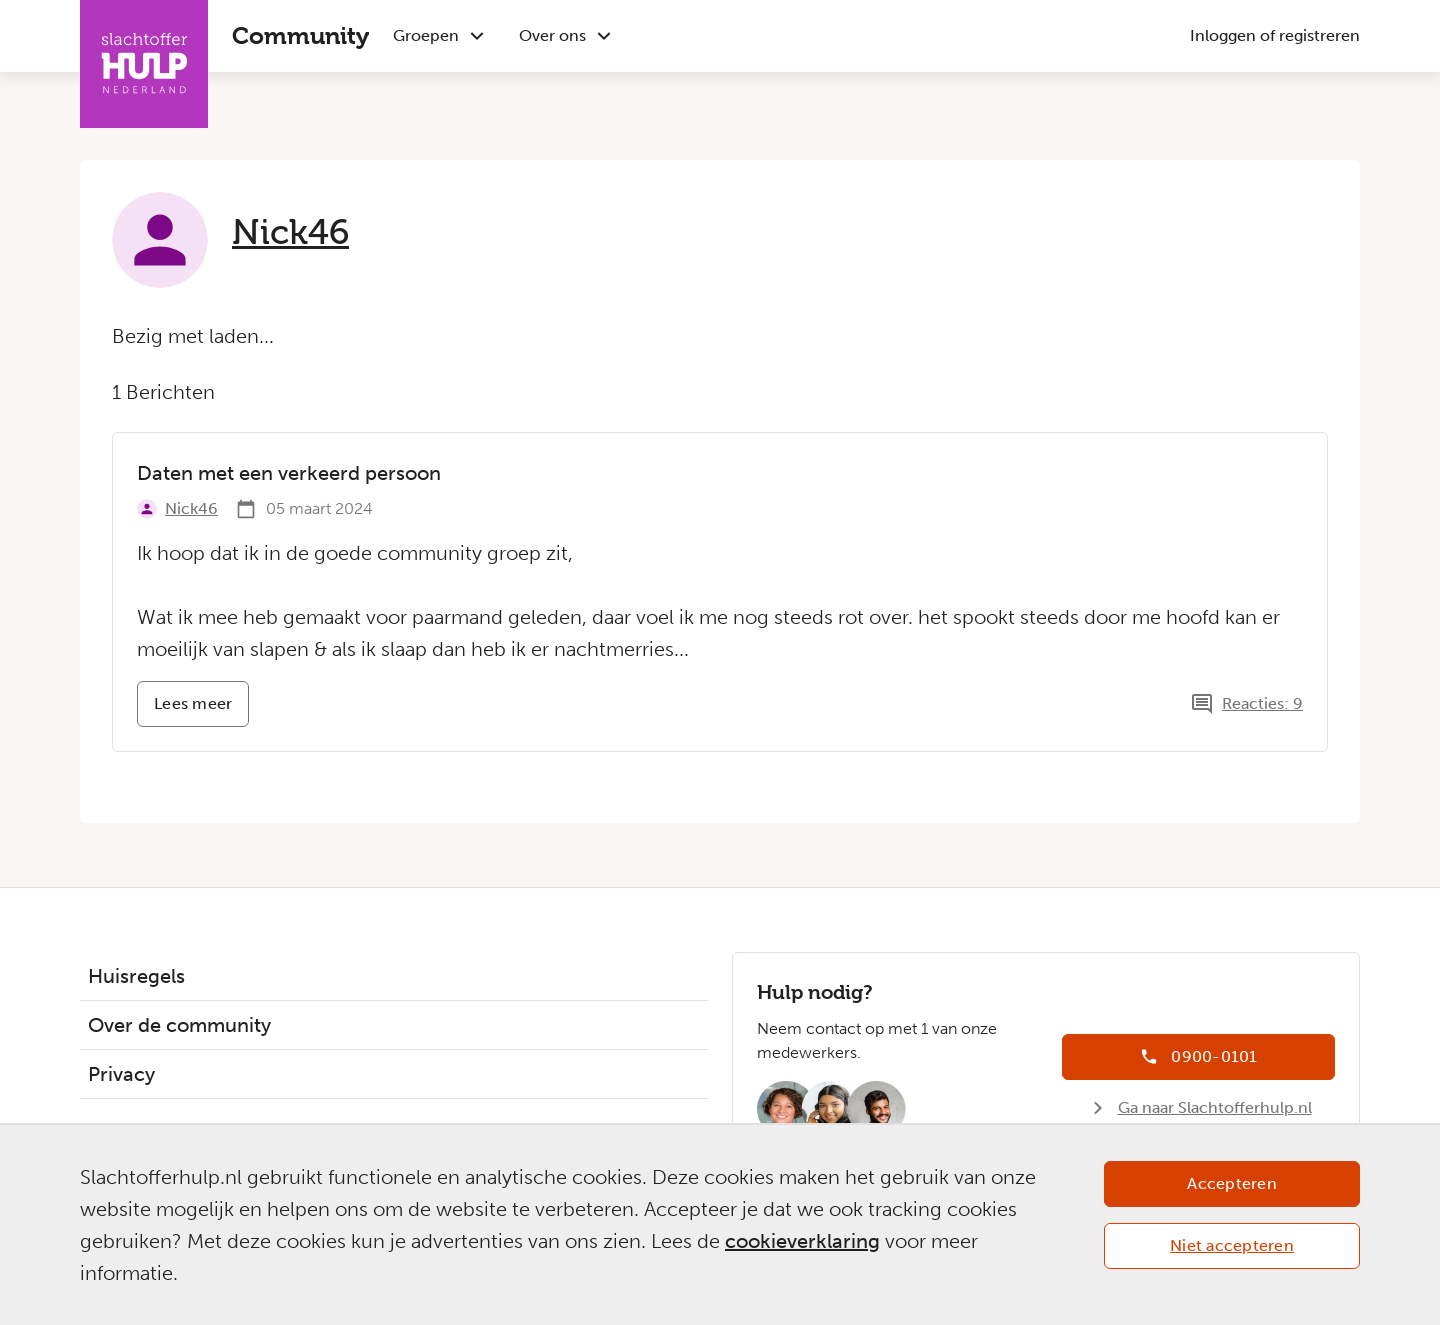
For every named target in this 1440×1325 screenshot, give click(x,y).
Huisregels (136, 976)
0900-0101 (1214, 1056)
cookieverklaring (802, 1241)
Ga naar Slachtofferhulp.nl (1215, 1107)
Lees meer (201, 710)
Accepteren (1232, 1183)
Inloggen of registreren (1275, 35)
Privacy (121, 1074)
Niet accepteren (1232, 1245)
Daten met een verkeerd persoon (289, 473)
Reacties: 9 (1262, 703)
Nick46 (290, 232)
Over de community (179, 1025)
